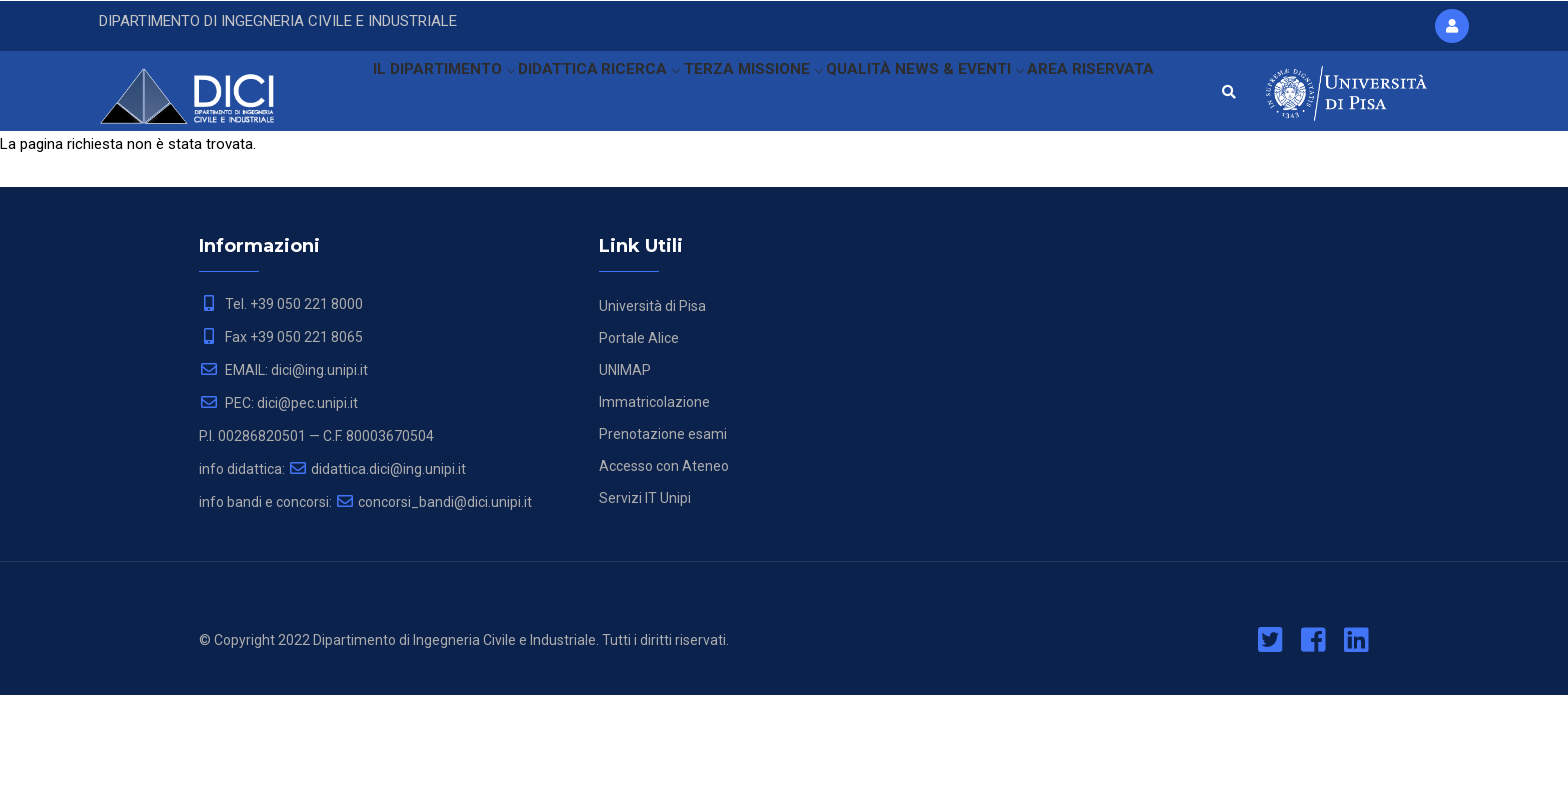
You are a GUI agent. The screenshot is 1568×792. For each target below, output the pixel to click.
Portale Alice (639, 435)
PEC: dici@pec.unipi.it (278, 500)
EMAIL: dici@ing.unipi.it (283, 467)
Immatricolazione (654, 499)
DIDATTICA (532, 95)
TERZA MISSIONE (745, 95)
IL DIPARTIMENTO (408, 95)
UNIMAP (625, 467)
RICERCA (625, 95)
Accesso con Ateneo (664, 563)
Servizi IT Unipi (645, 595)
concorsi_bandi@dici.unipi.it (433, 599)
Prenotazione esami (663, 531)
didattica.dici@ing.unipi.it (377, 566)
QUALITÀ (858, 95)
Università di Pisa (652, 403)
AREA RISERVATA (397, 184)
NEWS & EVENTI (966, 95)
